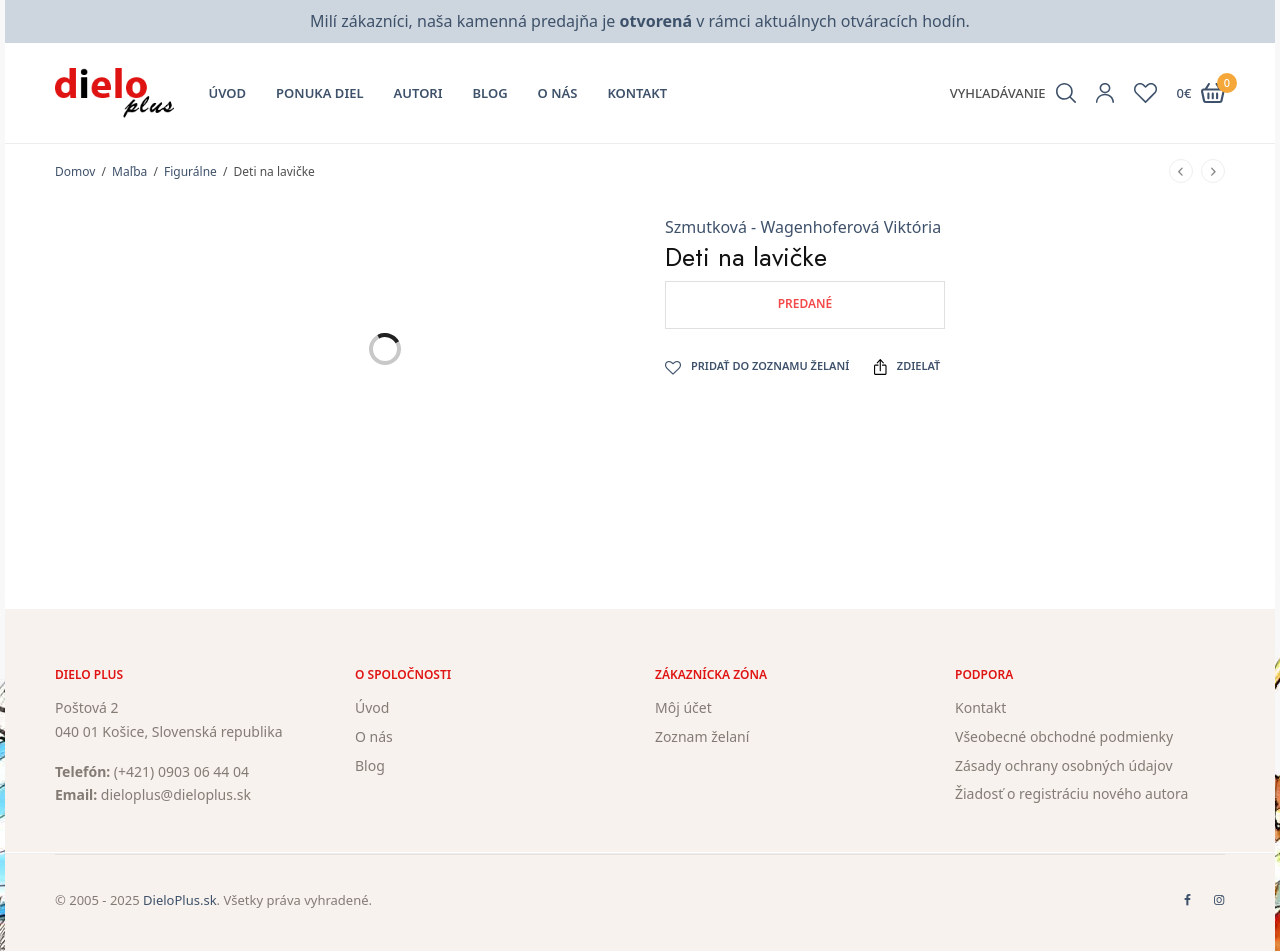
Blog (490, 93)
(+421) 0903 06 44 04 (181, 771)
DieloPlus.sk (180, 900)
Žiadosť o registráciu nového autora (1071, 794)
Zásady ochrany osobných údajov (1064, 765)
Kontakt (637, 93)
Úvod (228, 93)
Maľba (129, 171)
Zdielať (907, 366)
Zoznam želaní (702, 736)
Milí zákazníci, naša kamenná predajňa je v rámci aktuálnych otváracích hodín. (640, 21)
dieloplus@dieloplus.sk (176, 795)
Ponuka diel (319, 93)
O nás (558, 93)
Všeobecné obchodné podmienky (1064, 736)
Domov (75, 171)
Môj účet (683, 707)
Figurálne (190, 171)
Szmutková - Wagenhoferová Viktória (803, 227)
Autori (418, 93)
